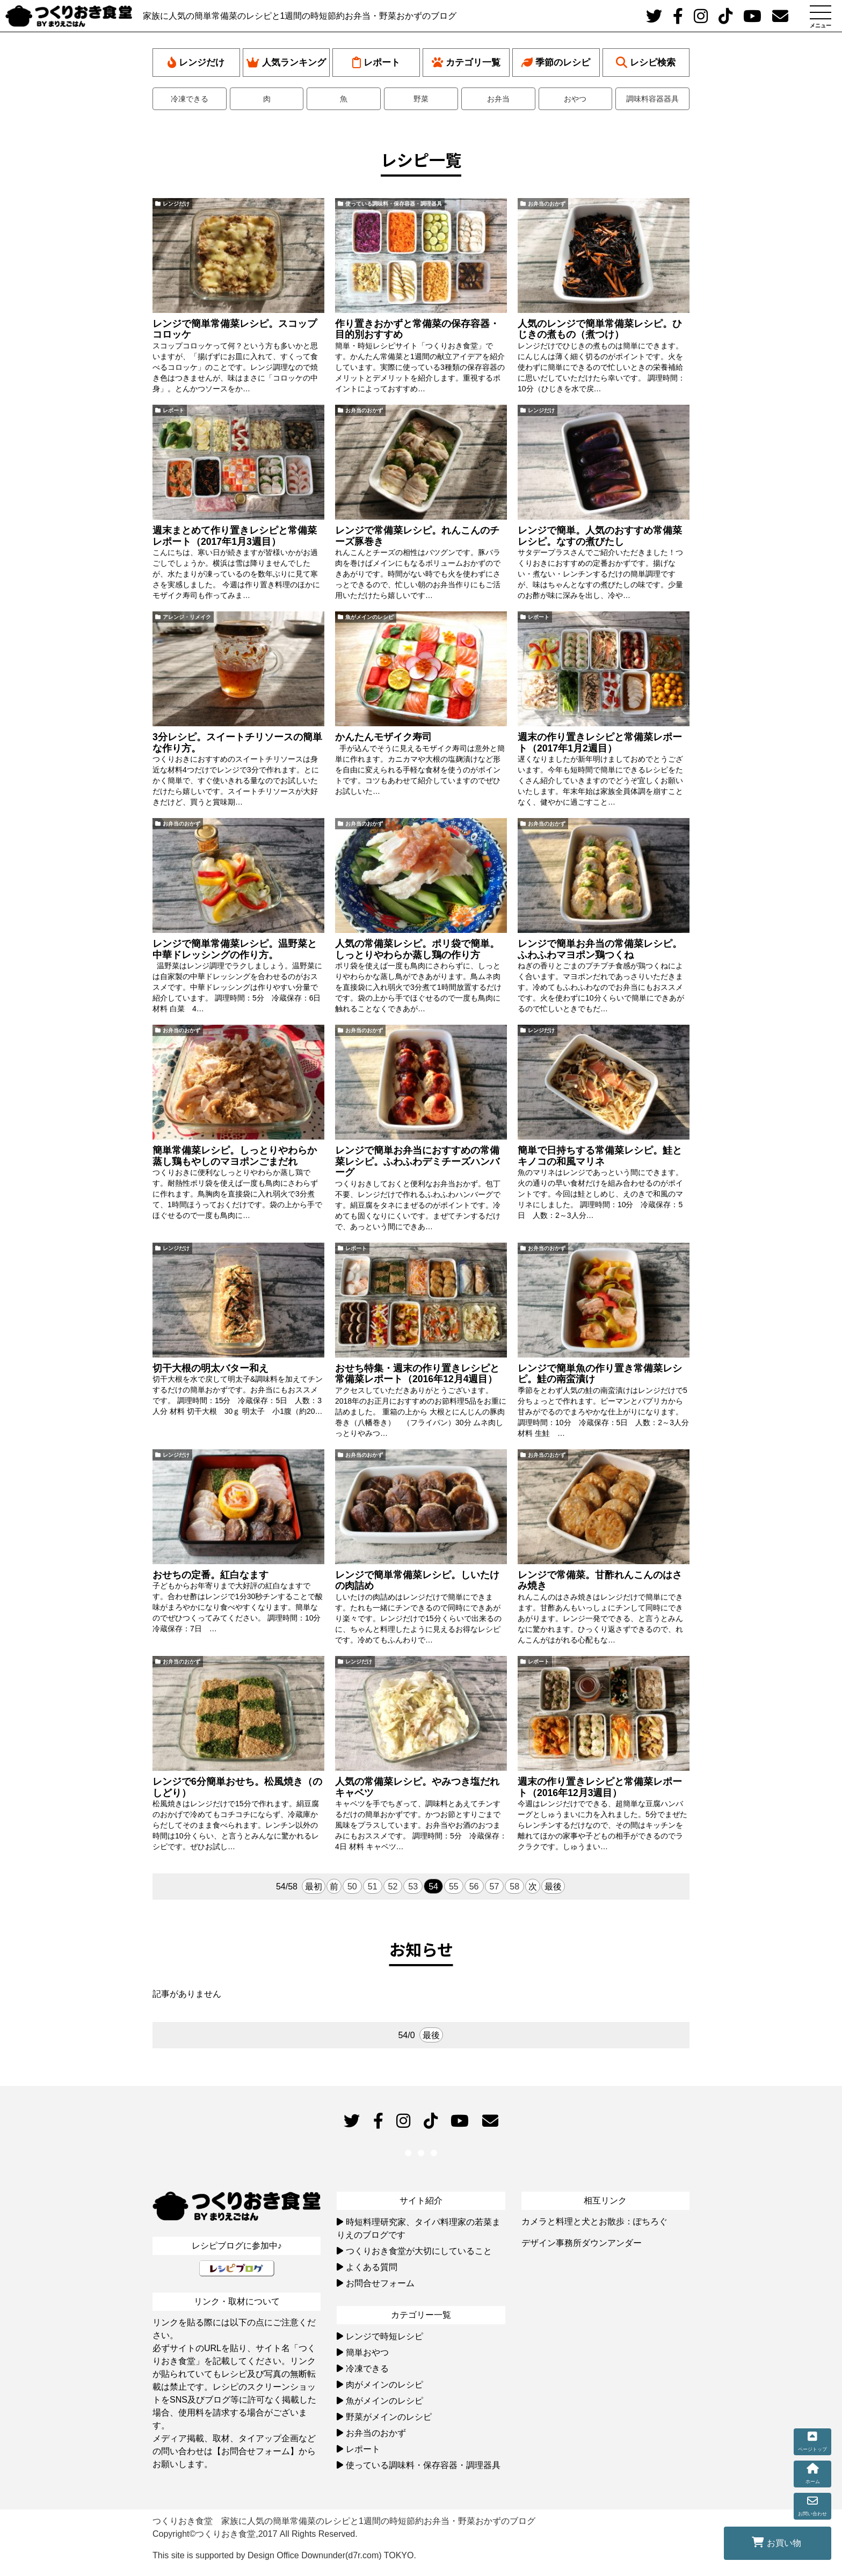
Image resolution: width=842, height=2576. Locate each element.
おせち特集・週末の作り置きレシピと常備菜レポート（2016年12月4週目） (417, 1374)
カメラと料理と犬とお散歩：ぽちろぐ (594, 2221)
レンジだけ (196, 62)
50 (352, 1886)
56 (474, 1886)
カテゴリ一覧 (466, 62)
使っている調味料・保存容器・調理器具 (393, 204)
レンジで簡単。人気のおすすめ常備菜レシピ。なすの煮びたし (600, 536)
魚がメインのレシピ (369, 617)
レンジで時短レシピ (384, 2336)
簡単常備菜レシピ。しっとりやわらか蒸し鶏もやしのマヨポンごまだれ (235, 1156)
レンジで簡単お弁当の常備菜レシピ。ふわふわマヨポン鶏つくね (600, 949)
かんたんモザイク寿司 (383, 737)
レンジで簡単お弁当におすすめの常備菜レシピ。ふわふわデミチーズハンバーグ (417, 1161)
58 (514, 1886)
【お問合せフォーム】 (256, 2451)
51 (373, 1886)
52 (393, 1886)
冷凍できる (189, 98)
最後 (553, 1886)
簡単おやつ (367, 2352)
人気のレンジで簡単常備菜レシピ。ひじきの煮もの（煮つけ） (600, 329)
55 (454, 1886)
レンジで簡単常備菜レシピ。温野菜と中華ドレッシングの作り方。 (235, 949)
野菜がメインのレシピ (389, 2416)
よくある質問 (371, 2267)
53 (413, 1886)
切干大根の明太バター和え (210, 1368)
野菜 (421, 98)
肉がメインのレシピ (384, 2384)
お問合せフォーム (380, 2283)
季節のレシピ (555, 62)
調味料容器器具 (652, 98)
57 (494, 1886)
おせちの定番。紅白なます (210, 1575)
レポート (376, 62)
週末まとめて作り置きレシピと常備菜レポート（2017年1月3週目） (235, 536)
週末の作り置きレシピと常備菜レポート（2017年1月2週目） (600, 743)
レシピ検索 (646, 62)
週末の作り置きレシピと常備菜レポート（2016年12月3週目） (600, 1787)
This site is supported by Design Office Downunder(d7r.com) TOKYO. (284, 2555)
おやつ (575, 98)
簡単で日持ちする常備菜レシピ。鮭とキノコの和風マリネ (600, 1156)
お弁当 (498, 98)
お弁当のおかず (546, 204)
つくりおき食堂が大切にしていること (419, 2251)
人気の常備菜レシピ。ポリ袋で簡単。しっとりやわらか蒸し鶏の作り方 (417, 949)
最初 (313, 1886)
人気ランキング (286, 62)
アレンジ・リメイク (187, 617)
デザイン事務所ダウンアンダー (581, 2242)
